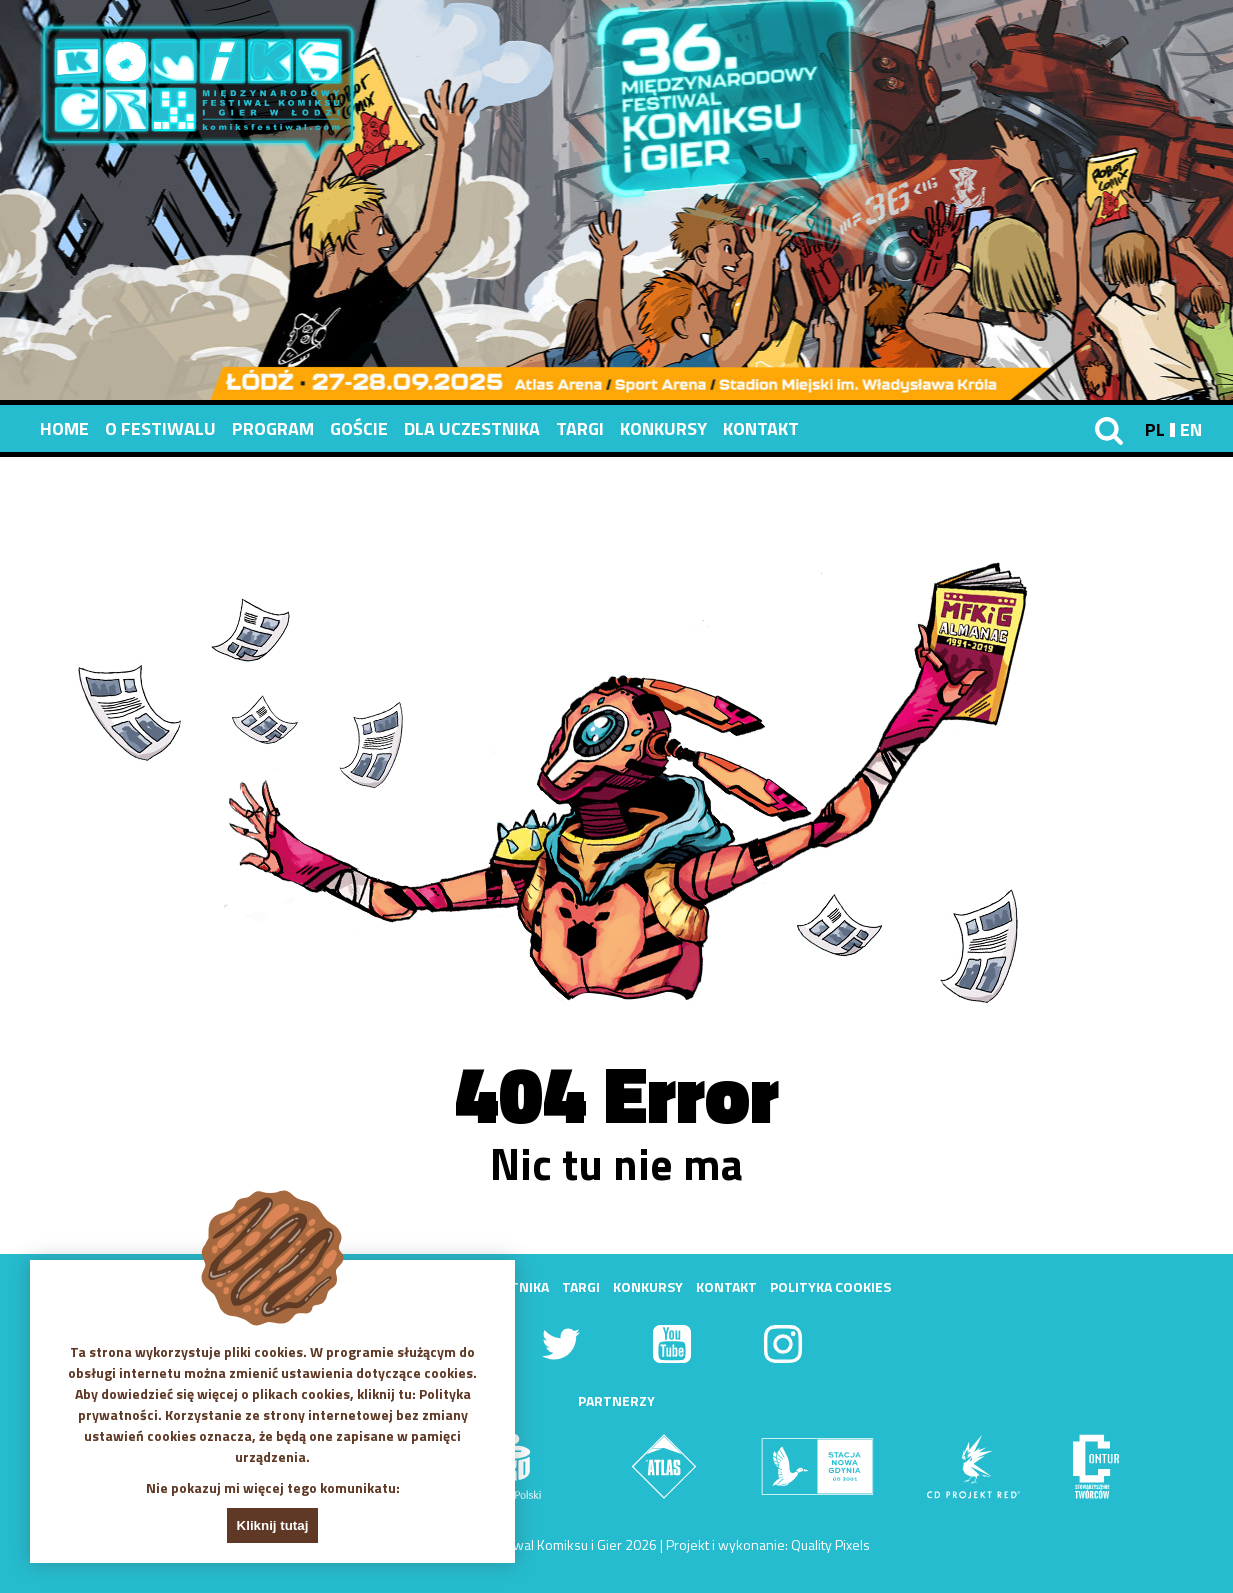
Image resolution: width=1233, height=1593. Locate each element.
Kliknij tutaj (273, 1525)
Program (273, 428)
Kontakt (761, 428)
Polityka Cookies (830, 1286)
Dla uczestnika (472, 428)
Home (64, 428)
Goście (359, 428)
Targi (580, 428)
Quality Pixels (830, 1544)
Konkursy (663, 428)
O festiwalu (160, 428)
